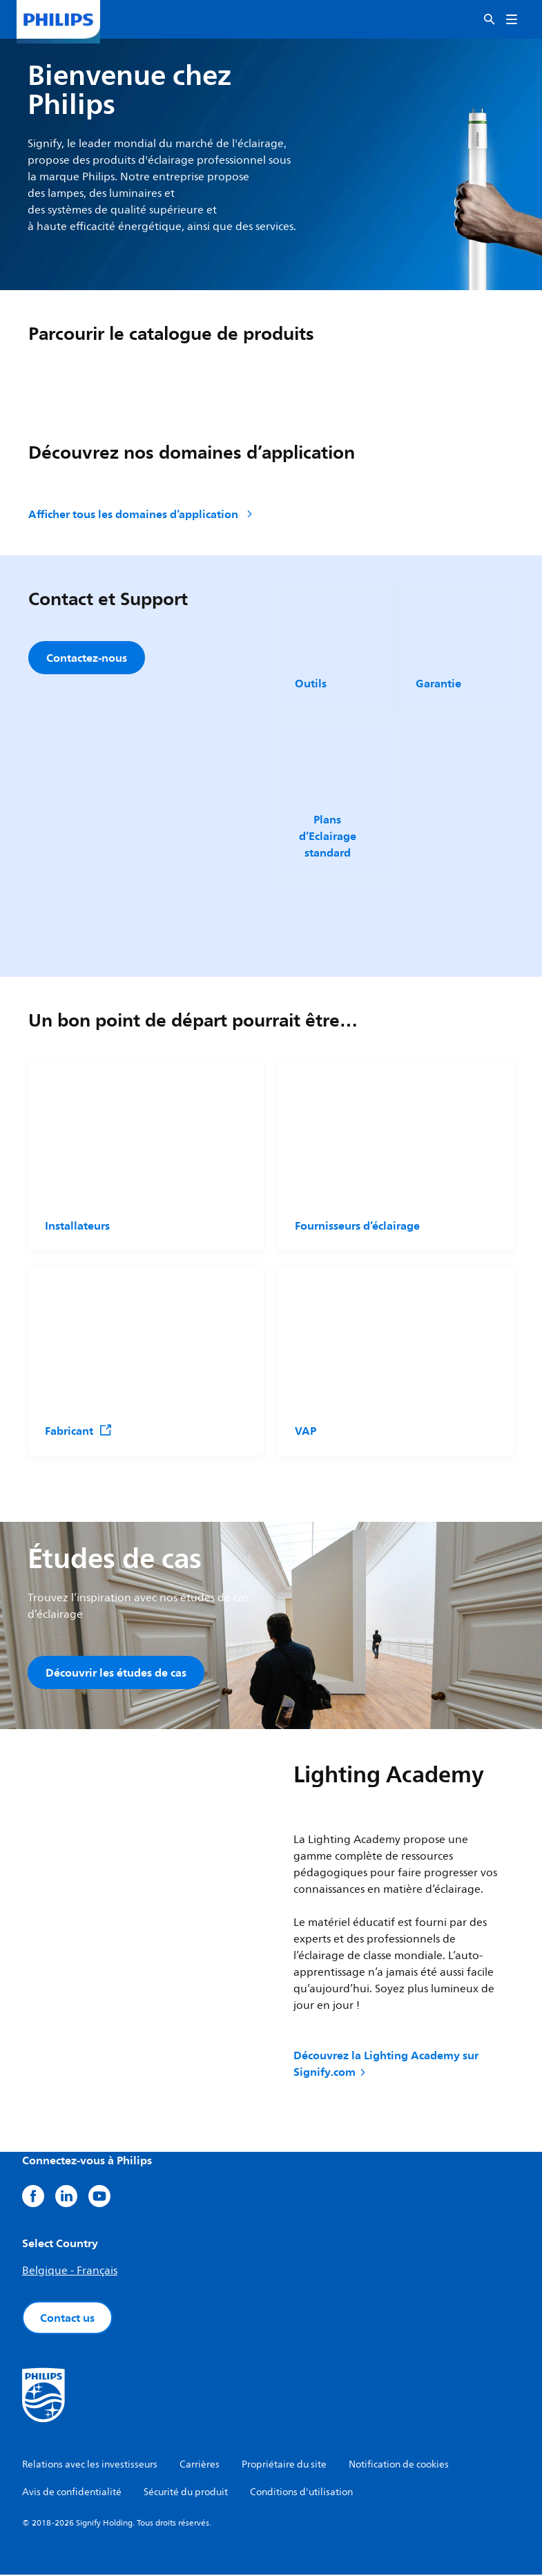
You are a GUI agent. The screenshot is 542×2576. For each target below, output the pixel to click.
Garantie (438, 683)
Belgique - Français (69, 2272)
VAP (305, 1430)
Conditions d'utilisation (301, 2493)
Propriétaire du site (284, 2466)
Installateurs (77, 1225)
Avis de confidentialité (72, 2493)
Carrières (200, 2466)
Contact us (67, 2319)
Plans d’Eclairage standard (327, 836)
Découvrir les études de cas (116, 1672)
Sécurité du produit (186, 2493)
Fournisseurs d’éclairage (357, 1225)
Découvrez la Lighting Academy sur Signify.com (385, 2064)
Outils (311, 683)
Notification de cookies (399, 2466)
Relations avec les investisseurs (89, 2466)
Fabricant (79, 1430)
